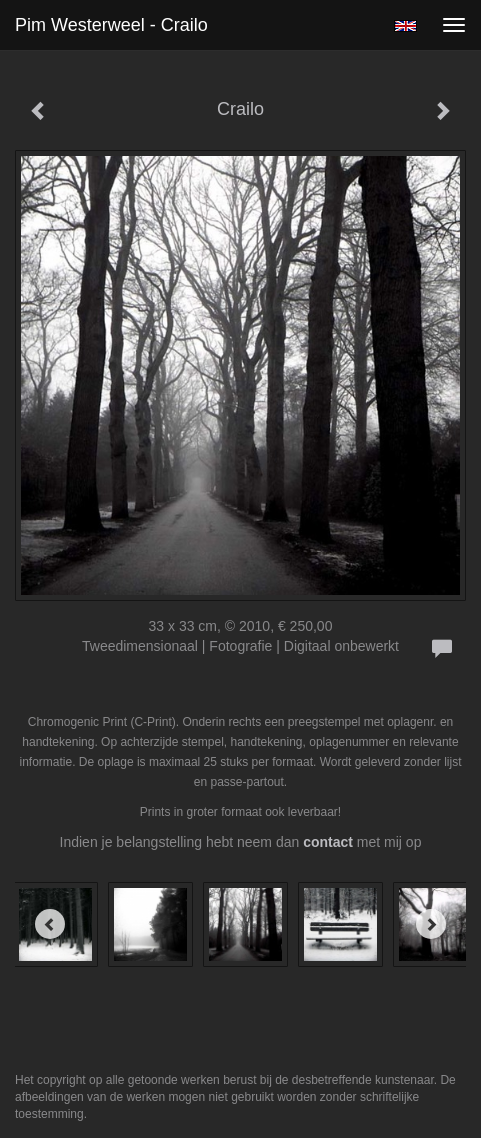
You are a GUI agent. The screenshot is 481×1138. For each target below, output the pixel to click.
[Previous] (50, 924)
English (405, 26)
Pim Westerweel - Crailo (111, 25)
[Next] (431, 924)
